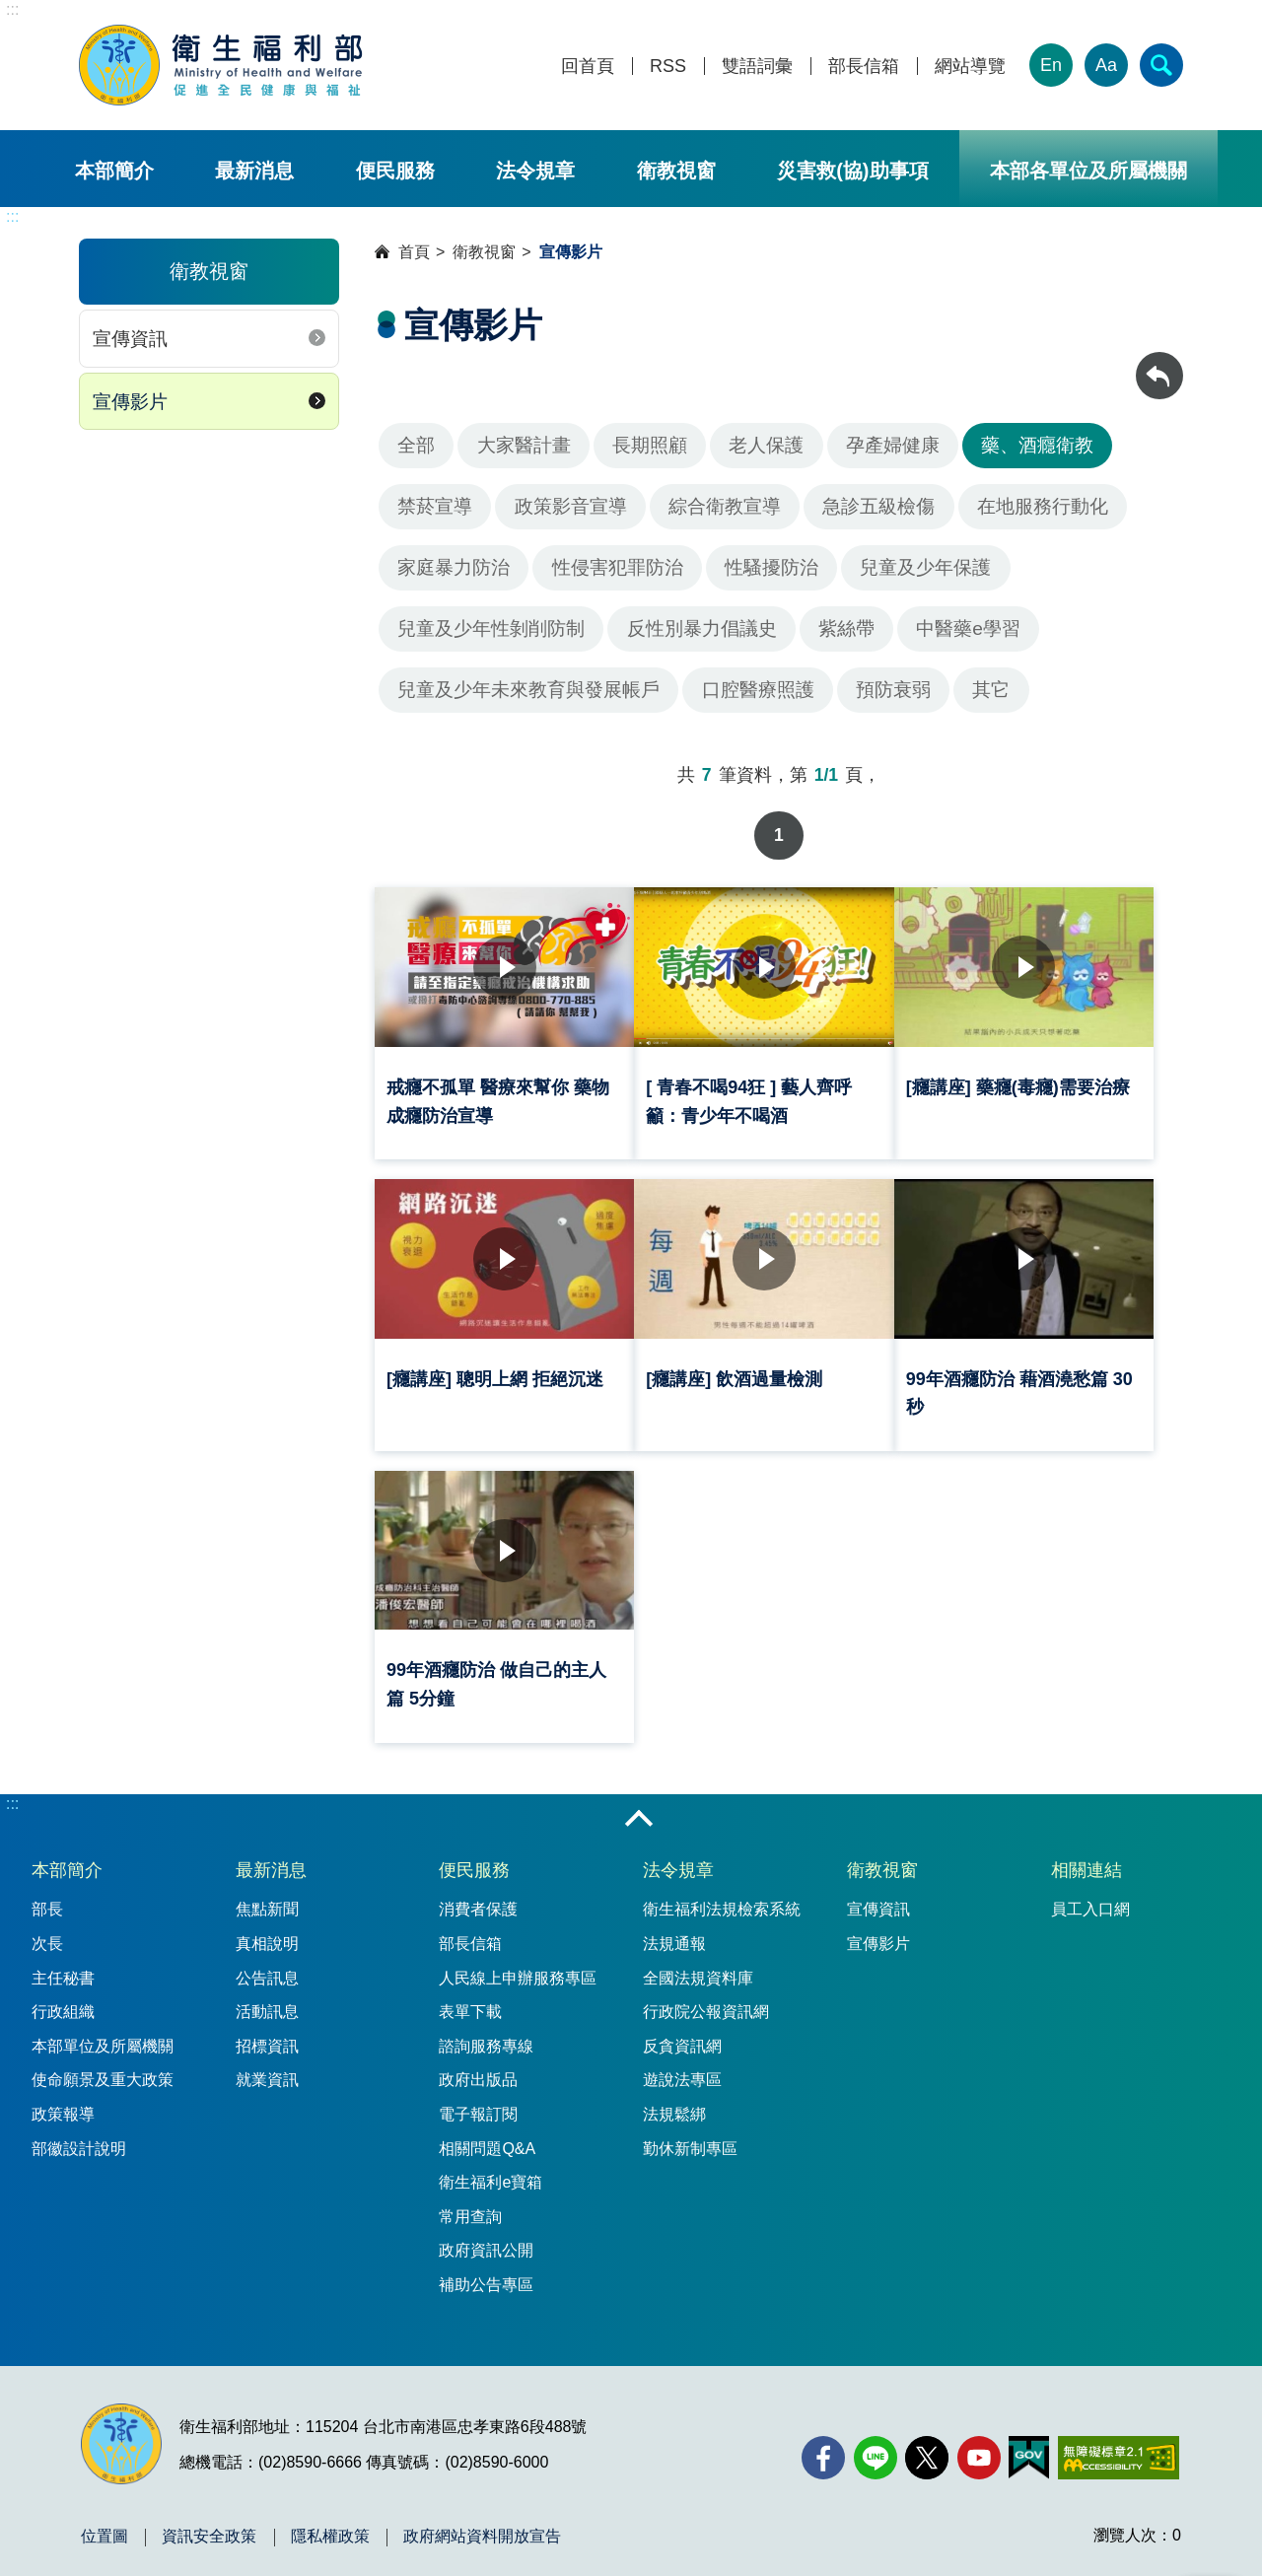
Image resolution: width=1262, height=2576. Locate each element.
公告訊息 (267, 1963)
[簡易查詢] (1161, 65)
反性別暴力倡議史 (702, 628)
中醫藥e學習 (968, 628)
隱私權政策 (330, 2522)
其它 (991, 689)
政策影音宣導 (571, 506)
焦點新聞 (267, 1894)
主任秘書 (63, 1963)
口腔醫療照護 (758, 689)
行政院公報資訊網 (706, 1996)
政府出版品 (478, 2064)
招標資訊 (267, 2031)
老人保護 (766, 445)
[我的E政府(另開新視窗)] (1029, 2443)
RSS (668, 66)
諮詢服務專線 (486, 2031)
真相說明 (267, 1928)
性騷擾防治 (771, 567)
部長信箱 (863, 66)
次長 (47, 1928)
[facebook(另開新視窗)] (823, 2443)
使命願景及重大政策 (103, 2064)
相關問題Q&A (487, 2133)
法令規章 (535, 170)
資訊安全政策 (209, 2522)
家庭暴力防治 (453, 567)
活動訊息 (267, 1996)
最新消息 (254, 170)
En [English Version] (1051, 65)
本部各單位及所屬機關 (1088, 170)
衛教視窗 (676, 170)
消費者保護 (478, 1894)
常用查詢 (470, 2201)
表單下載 (470, 1996)
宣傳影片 (130, 401)
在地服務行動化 (1042, 506)
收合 (638, 1805)
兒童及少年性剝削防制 (491, 628)
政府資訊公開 (486, 2235)
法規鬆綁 (674, 2099)
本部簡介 (114, 170)
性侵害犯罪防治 (617, 567)
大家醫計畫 (524, 445)
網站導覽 (970, 66)
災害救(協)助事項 (852, 170)
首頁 (414, 252)
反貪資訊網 (682, 2031)
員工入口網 (1090, 1894)
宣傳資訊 (130, 338)
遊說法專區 (682, 2064)
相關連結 (1086, 1855)
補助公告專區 (486, 2270)
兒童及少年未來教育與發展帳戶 (528, 689)
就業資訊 (267, 2064)
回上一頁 (1159, 361)
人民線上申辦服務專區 (517, 1963)
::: (12, 9)
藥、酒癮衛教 (1037, 445)
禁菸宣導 (434, 506)
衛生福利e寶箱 (490, 2167)
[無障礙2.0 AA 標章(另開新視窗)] (1118, 2443)
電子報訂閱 (478, 2099)
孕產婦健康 (893, 445)
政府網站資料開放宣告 (482, 2522)
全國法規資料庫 (698, 1963)
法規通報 (674, 1928)
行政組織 (63, 1996)
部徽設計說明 (79, 2133)
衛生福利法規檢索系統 (722, 1894)
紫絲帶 (846, 628)
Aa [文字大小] (1106, 65)
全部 (416, 445)
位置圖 (104, 2522)
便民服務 (395, 170)
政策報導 (63, 2099)
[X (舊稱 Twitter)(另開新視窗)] (926, 2443)
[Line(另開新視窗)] (875, 2443)
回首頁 (587, 66)
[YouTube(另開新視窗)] (979, 2443)
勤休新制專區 (690, 2133)
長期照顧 (649, 445)
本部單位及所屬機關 (103, 2031)
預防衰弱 (893, 689)
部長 (47, 1894)
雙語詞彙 (757, 66)
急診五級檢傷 (878, 506)
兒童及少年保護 (925, 567)
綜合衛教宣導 (724, 506)
